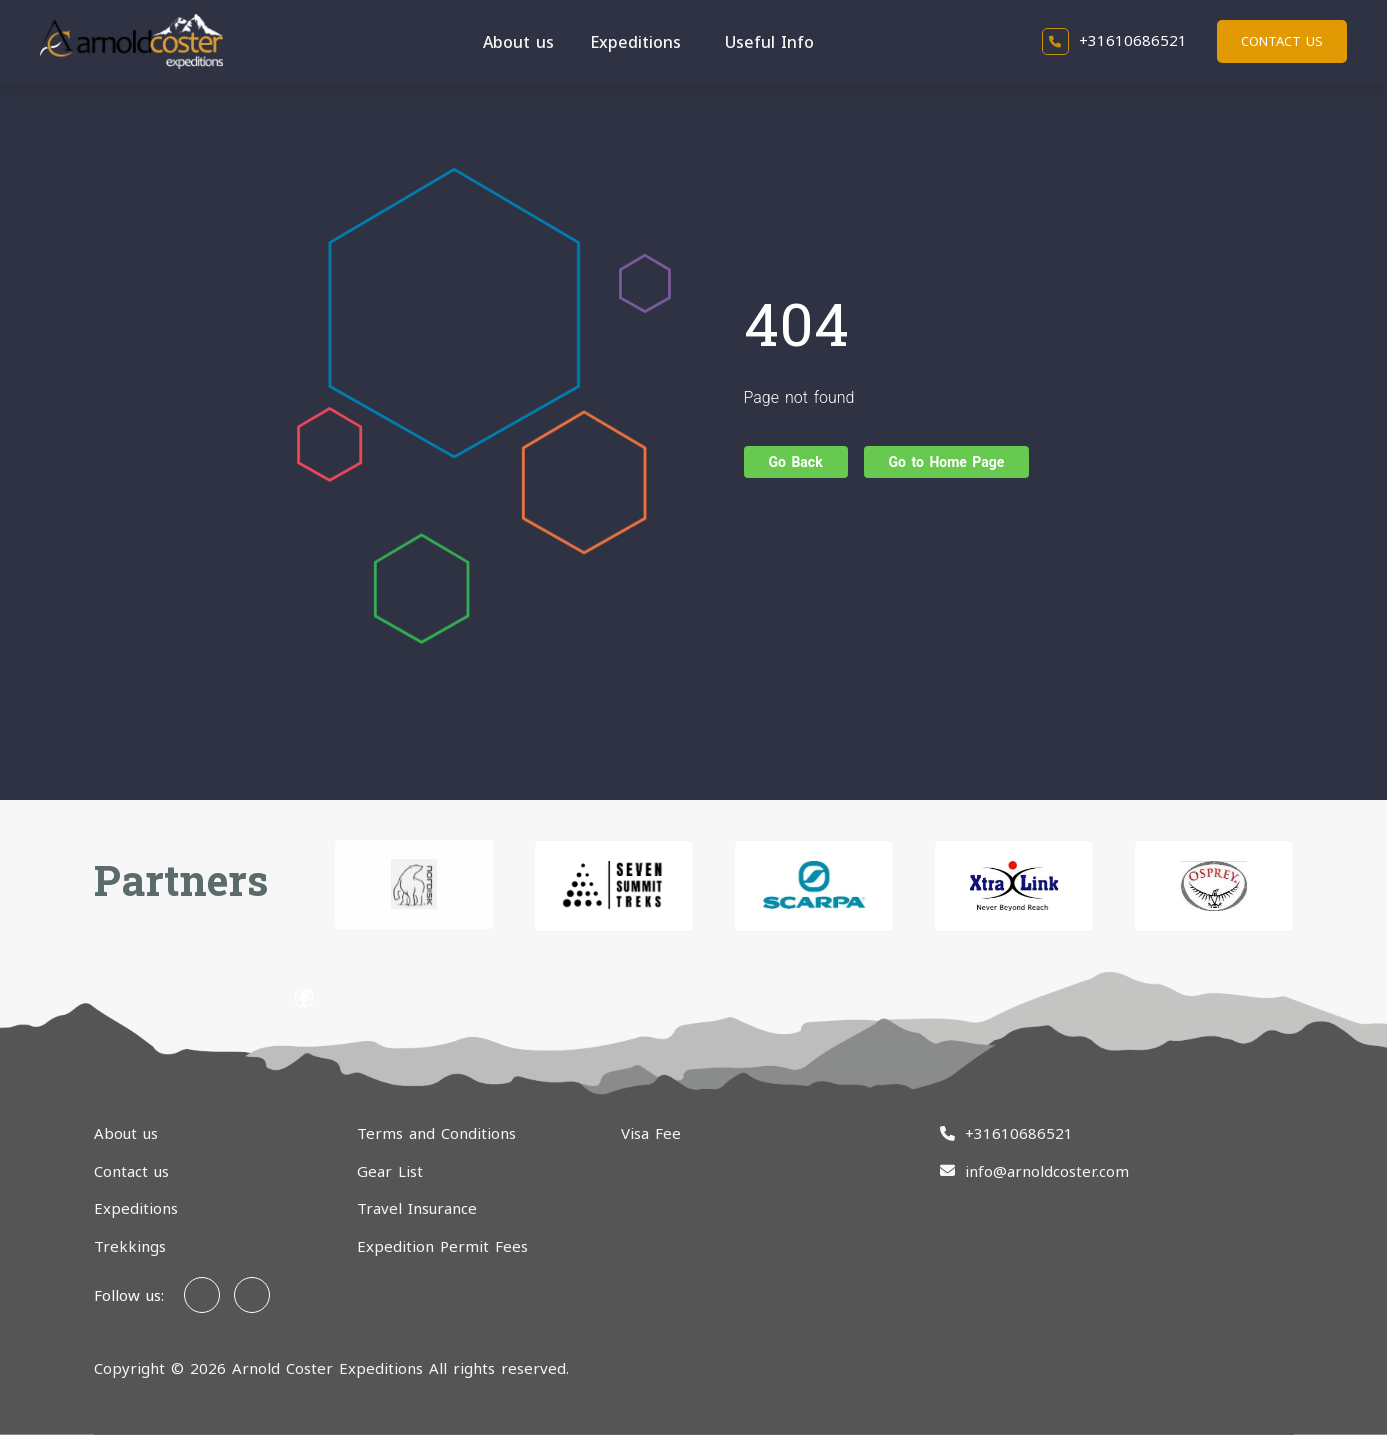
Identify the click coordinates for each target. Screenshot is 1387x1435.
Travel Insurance (417, 1208)
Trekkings (130, 1246)
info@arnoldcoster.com (1047, 1171)
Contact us (1282, 41)
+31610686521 (1114, 40)
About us (518, 42)
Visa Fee (651, 1133)
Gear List (390, 1171)
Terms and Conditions (436, 1133)
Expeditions (635, 42)
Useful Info (769, 42)
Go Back (796, 462)
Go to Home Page (947, 462)
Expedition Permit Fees (442, 1246)
